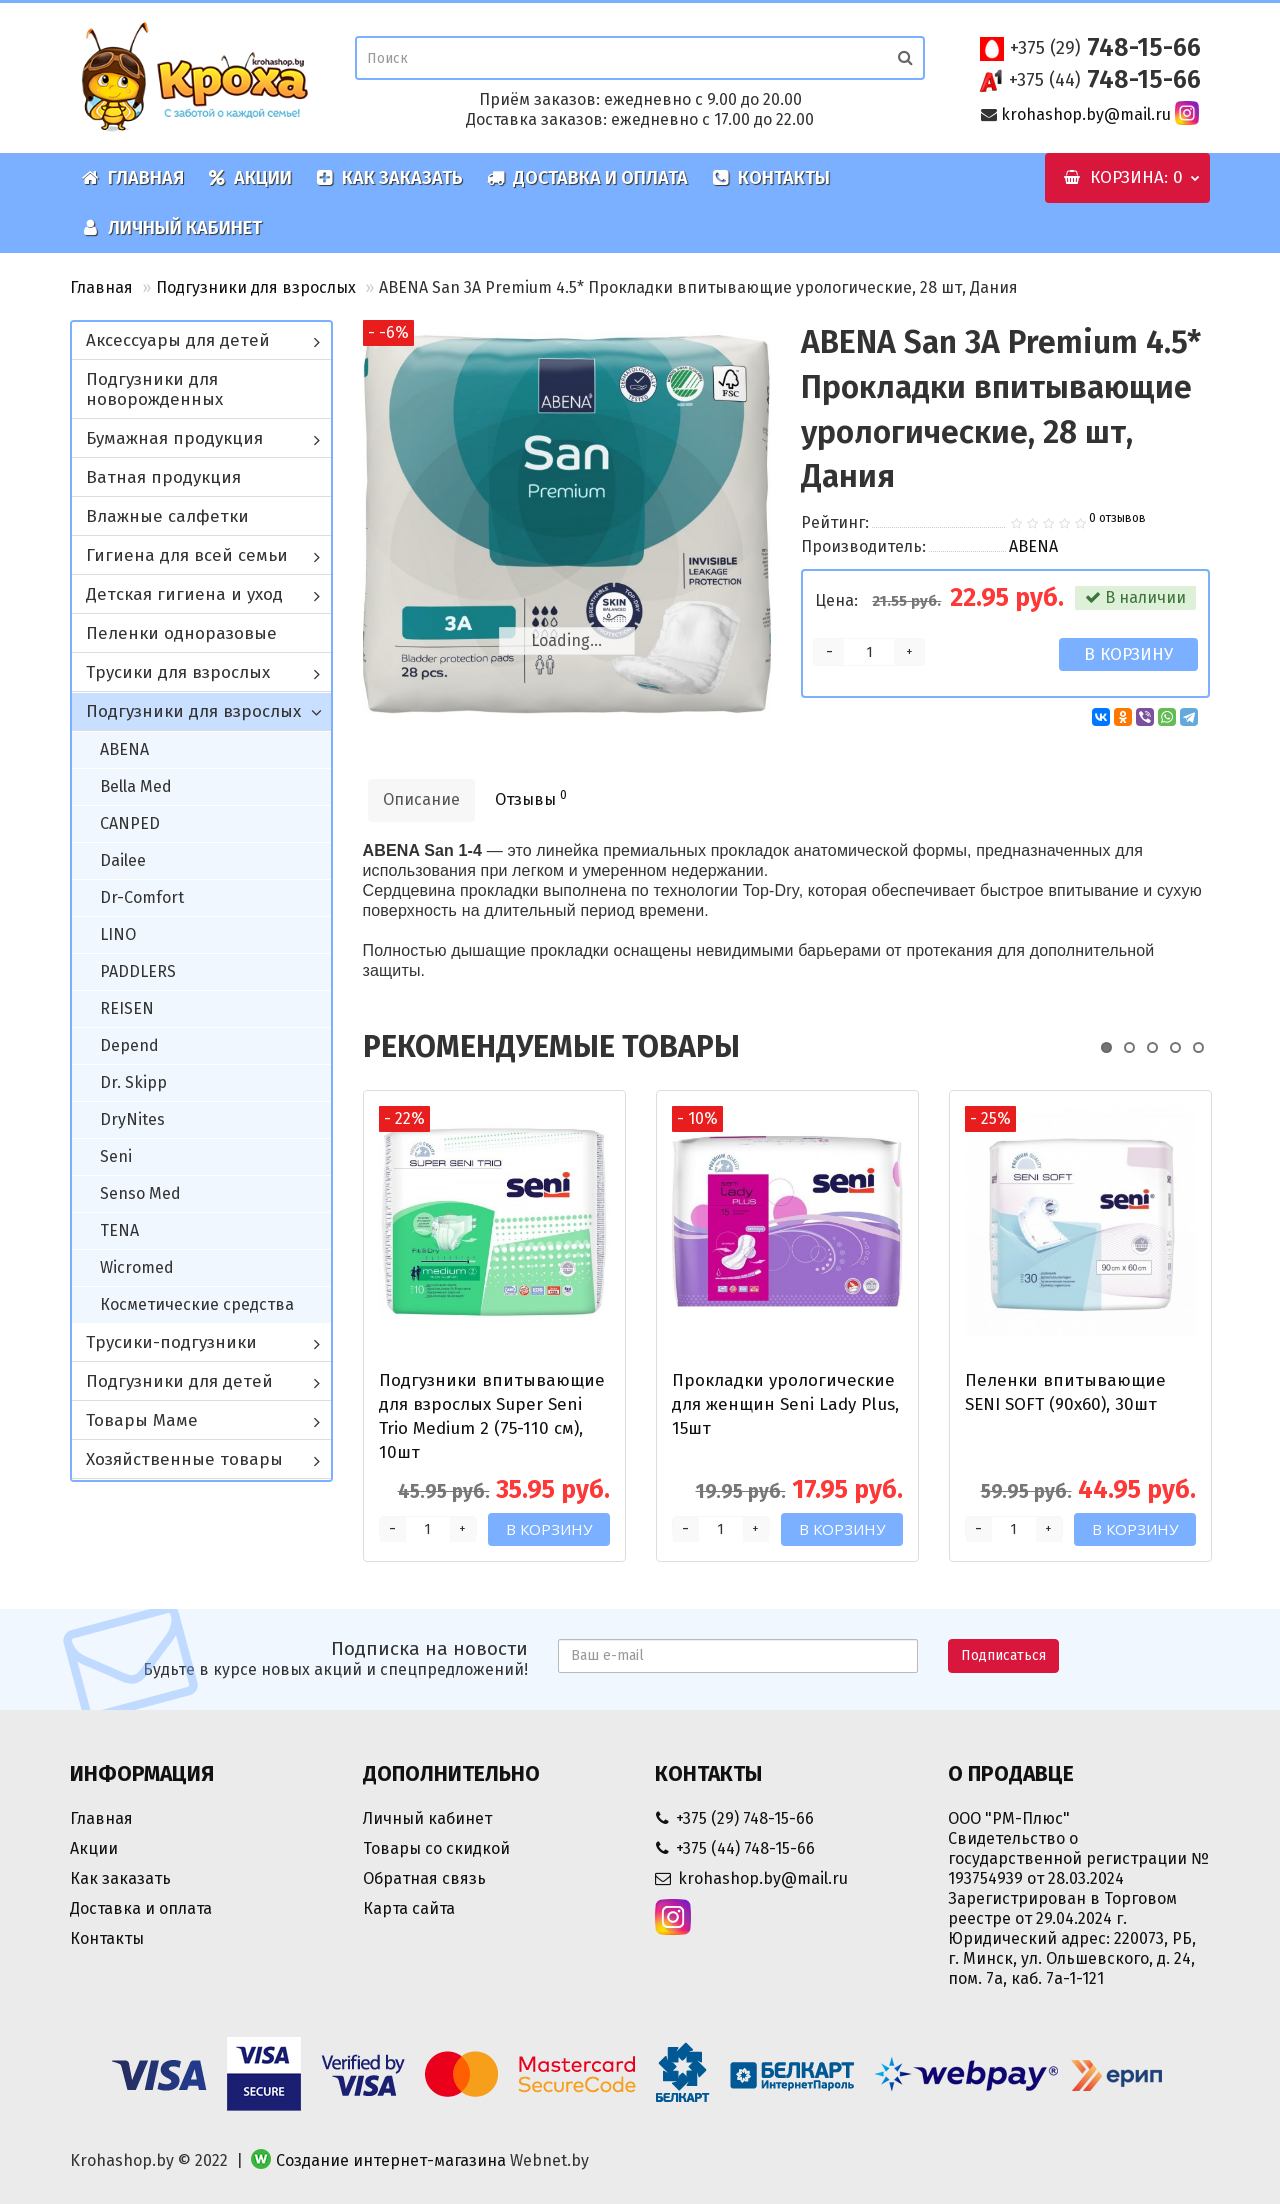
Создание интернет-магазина (391, 2160)
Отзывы (531, 798)
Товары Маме (142, 1420)
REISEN (127, 1008)
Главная (133, 178)
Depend (129, 1045)
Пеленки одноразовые (181, 633)
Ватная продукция (163, 477)
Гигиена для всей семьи (187, 555)
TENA (119, 1230)
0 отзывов (1117, 518)
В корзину (1128, 654)
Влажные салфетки (167, 516)
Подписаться (1003, 1655)
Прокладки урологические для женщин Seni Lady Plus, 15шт (785, 1404)
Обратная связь (424, 1878)
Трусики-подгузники (171, 1342)
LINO (118, 934)
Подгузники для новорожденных (154, 389)
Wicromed (137, 1267)
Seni (116, 1156)
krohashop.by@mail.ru (1086, 114)
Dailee (123, 860)
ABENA (124, 749)
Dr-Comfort (142, 897)
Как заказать (389, 178)
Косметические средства (197, 1304)
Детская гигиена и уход (184, 594)
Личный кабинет (172, 228)
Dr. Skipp (133, 1082)
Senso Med (140, 1193)
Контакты (771, 178)
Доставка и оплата (587, 178)
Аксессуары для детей (178, 340)
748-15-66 (1105, 48)
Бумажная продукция (174, 438)
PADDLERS (138, 971)
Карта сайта (409, 1908)
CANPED (130, 823)
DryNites (132, 1119)
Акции (250, 178)
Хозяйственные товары (184, 1459)
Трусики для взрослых (178, 672)
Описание (421, 799)
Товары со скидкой (436, 1848)
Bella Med (136, 786)
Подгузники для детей (179, 1381)
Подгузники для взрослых (256, 287)
